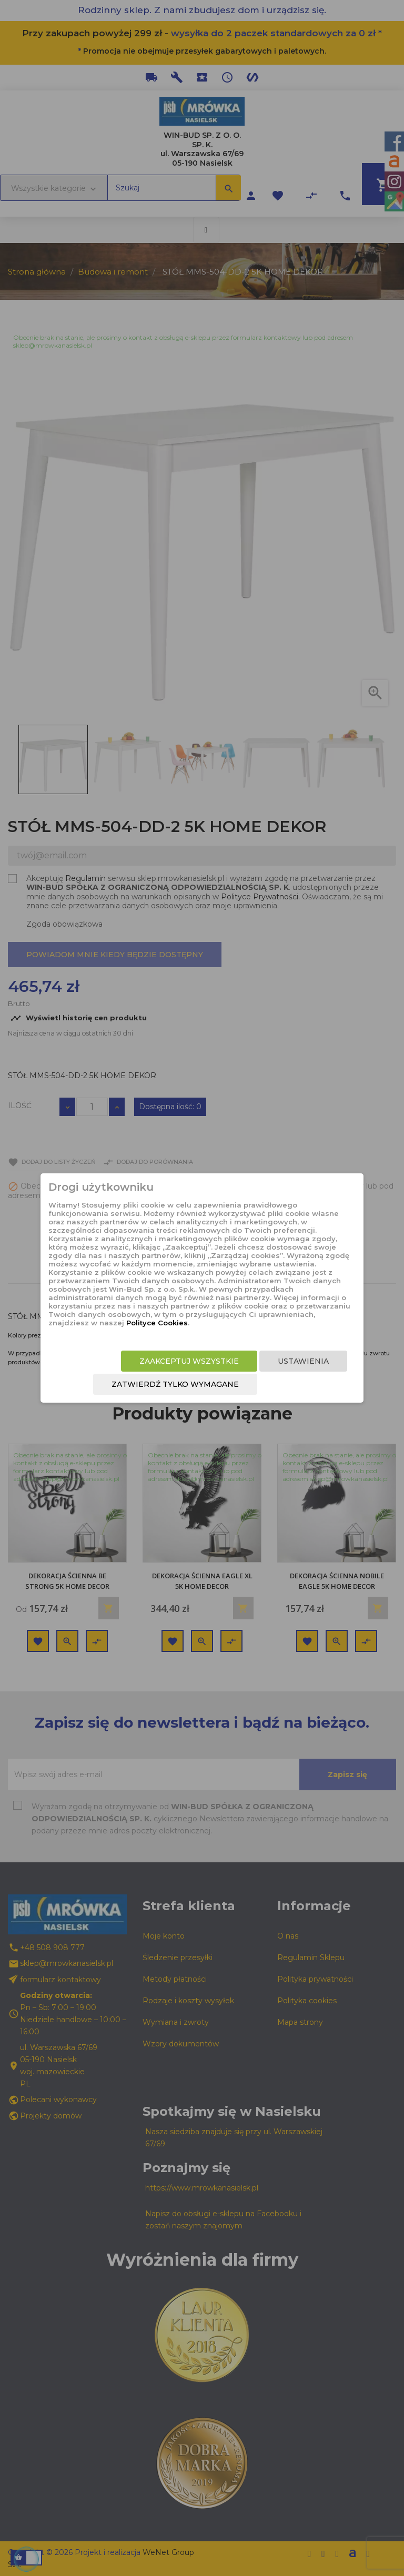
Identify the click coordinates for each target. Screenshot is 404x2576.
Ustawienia (303, 1361)
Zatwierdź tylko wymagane (175, 1384)
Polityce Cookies (157, 1323)
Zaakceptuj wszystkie (189, 1361)
